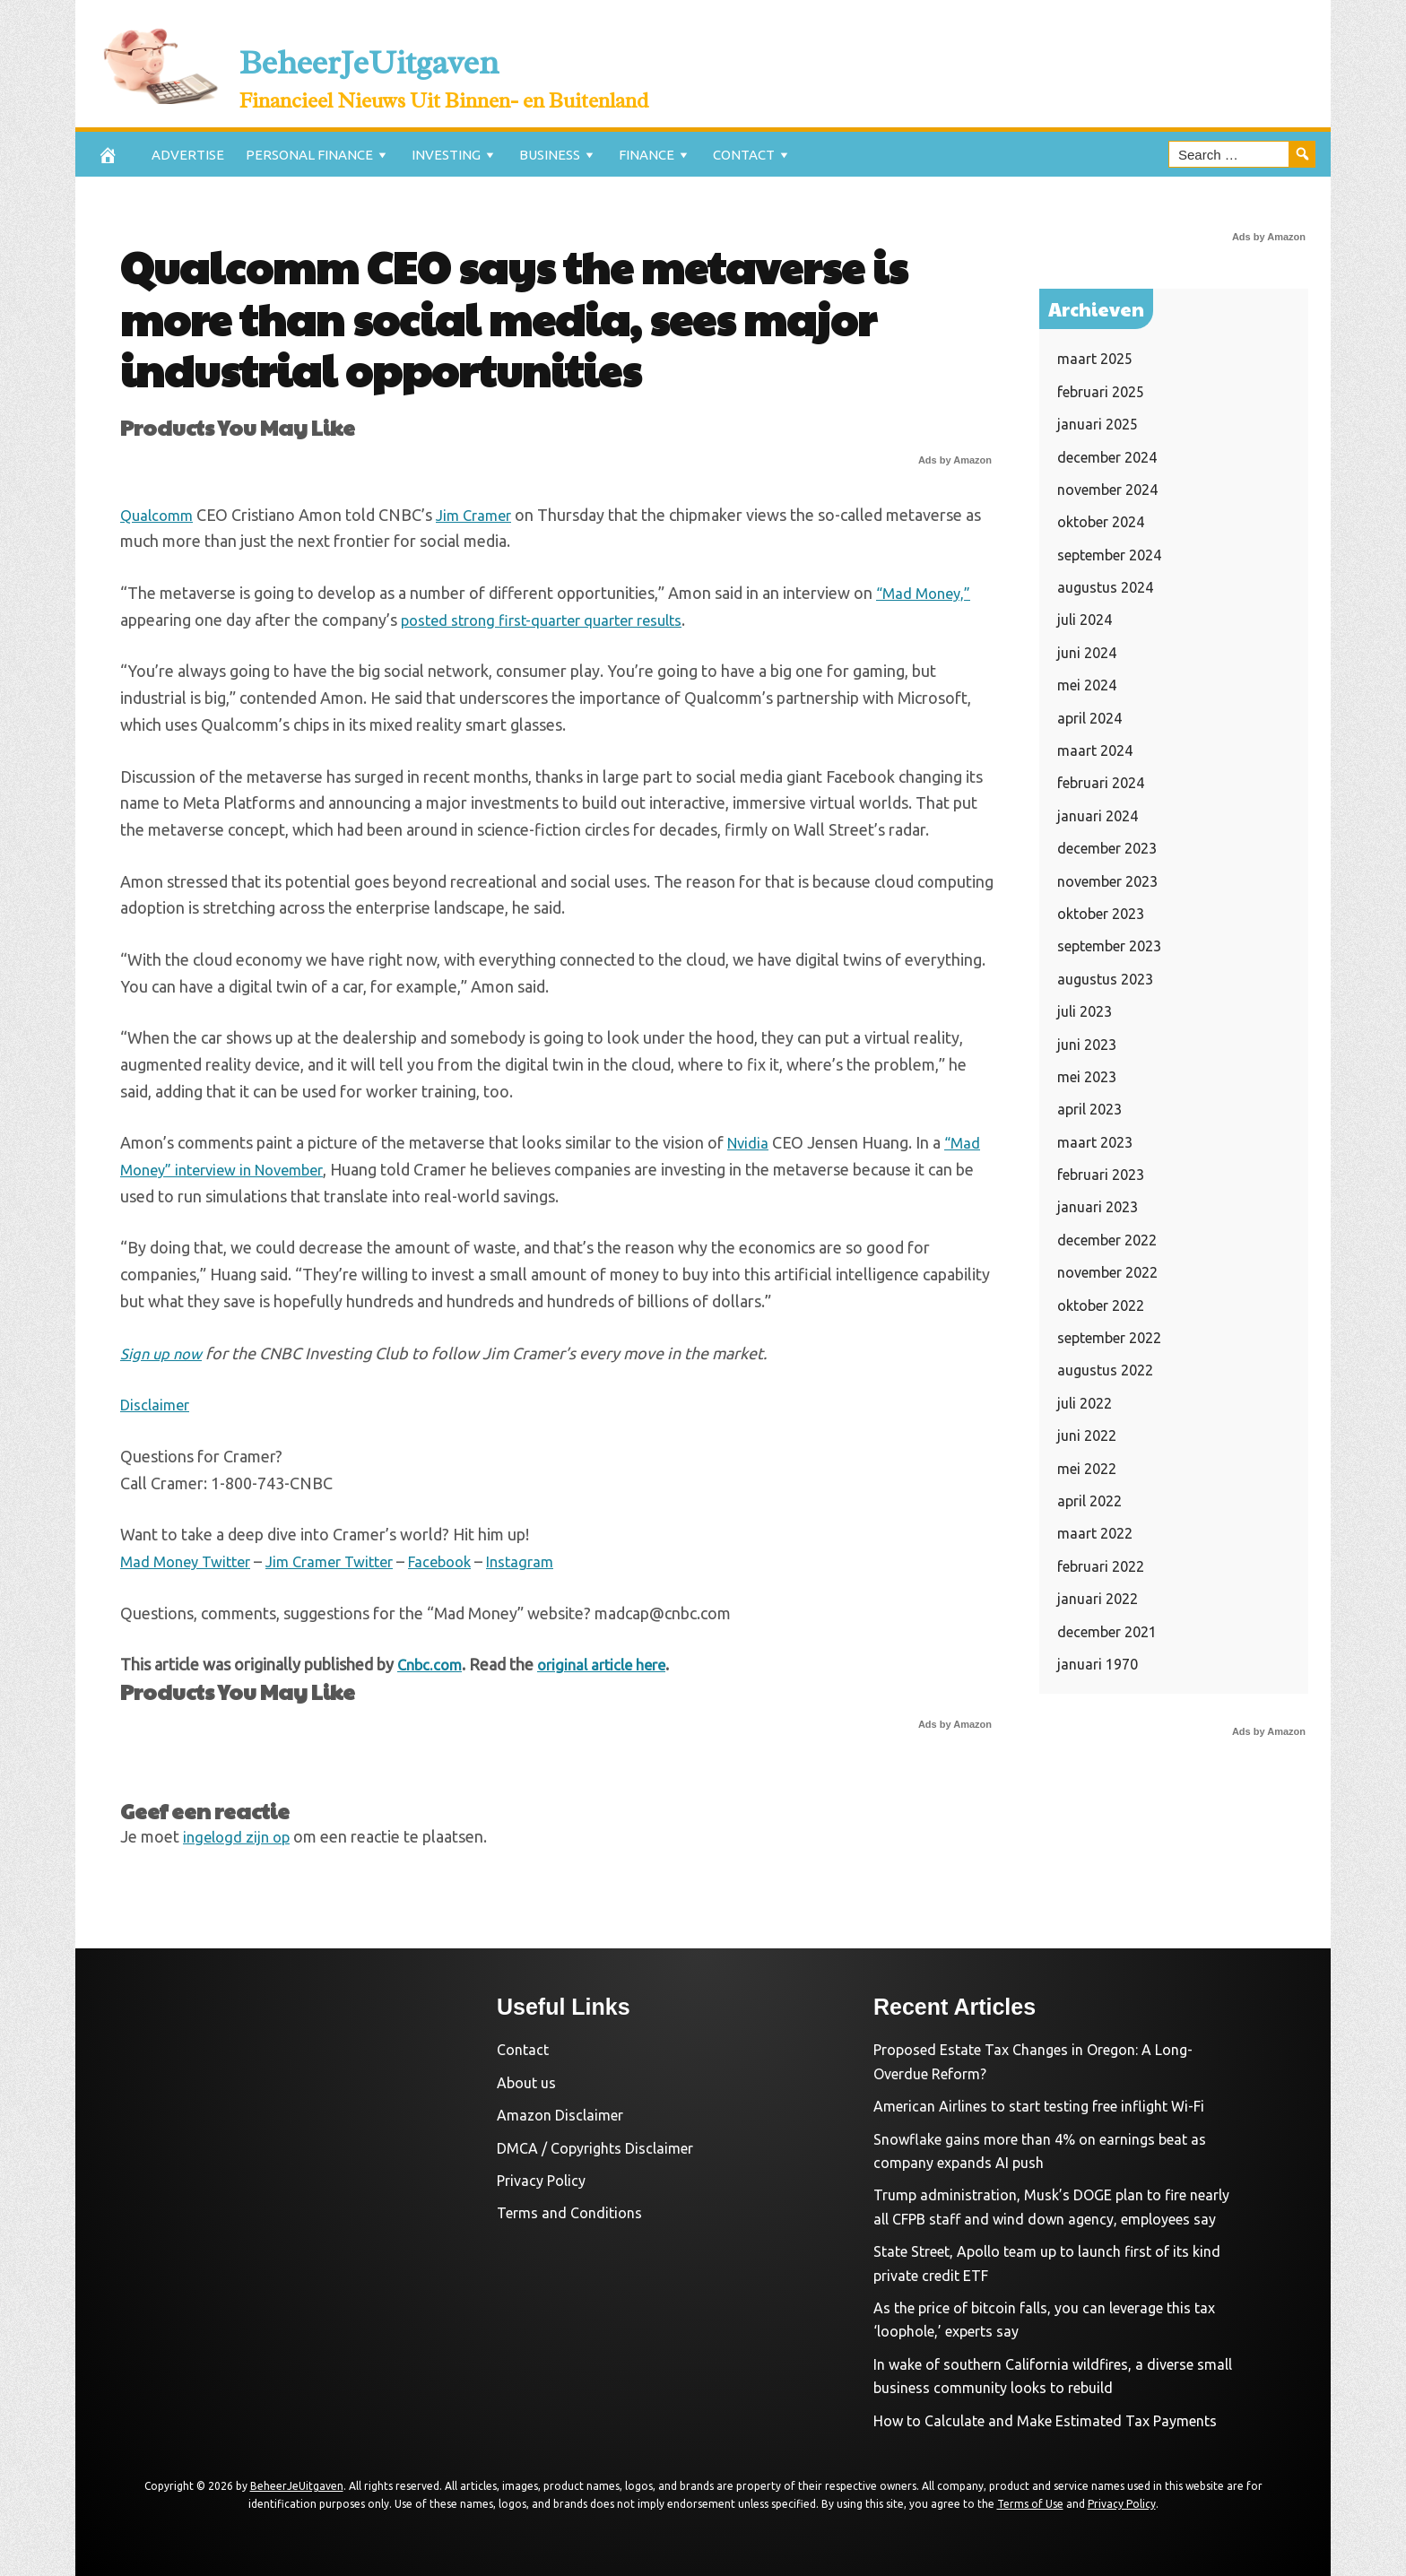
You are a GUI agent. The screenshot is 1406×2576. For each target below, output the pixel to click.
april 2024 (1089, 718)
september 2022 (1109, 1338)
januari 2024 (1097, 816)
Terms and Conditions (569, 2213)
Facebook (464, 1561)
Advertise (188, 154)
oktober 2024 (1100, 522)
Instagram (550, 1561)
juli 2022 (1084, 1403)
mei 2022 (1086, 1469)
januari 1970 (1097, 1664)
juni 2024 (1086, 653)
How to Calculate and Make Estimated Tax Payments (1045, 2421)
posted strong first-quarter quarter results (553, 620)
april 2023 (1089, 1109)
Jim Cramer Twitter (345, 1561)
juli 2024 (1084, 619)
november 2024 (1107, 489)
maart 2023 (1095, 1142)
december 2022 (1107, 1240)
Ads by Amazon (955, 460)
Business (549, 154)
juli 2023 (1084, 1011)
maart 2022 (1095, 1533)
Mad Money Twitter (190, 1561)
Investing (446, 154)
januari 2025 (1097, 424)
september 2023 (1109, 946)
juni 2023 (1086, 1044)
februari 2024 (1100, 783)
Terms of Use (1030, 2504)
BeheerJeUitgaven (491, 52)
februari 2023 (1100, 1175)
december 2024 (1107, 457)
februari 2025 (1100, 392)
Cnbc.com (431, 1664)
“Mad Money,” (926, 593)
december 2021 (1107, 1632)
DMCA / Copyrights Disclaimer (595, 2148)
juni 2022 (1086, 1435)
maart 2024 (1095, 750)
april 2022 (1089, 1501)
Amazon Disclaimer (560, 2115)
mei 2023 (1086, 1077)
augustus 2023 (1105, 979)
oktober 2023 (1100, 914)
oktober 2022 (1100, 1305)
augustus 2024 (1105, 587)
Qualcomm (159, 515)
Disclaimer (157, 1404)
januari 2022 (1097, 1599)
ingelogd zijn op (239, 1836)
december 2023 (1107, 848)
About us (526, 2083)
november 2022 (1107, 1272)
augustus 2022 (1105, 1370)
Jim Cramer (482, 515)
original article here (611, 1664)
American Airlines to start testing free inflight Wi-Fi (1038, 2106)
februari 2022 (1100, 1566)
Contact (744, 154)
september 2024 (1109, 555)
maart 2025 (1095, 359)
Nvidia (749, 1142)
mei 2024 (1086, 685)
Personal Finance (309, 154)
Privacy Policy (541, 2181)
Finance (646, 154)
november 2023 (1107, 881)
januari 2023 (1097, 1207)
